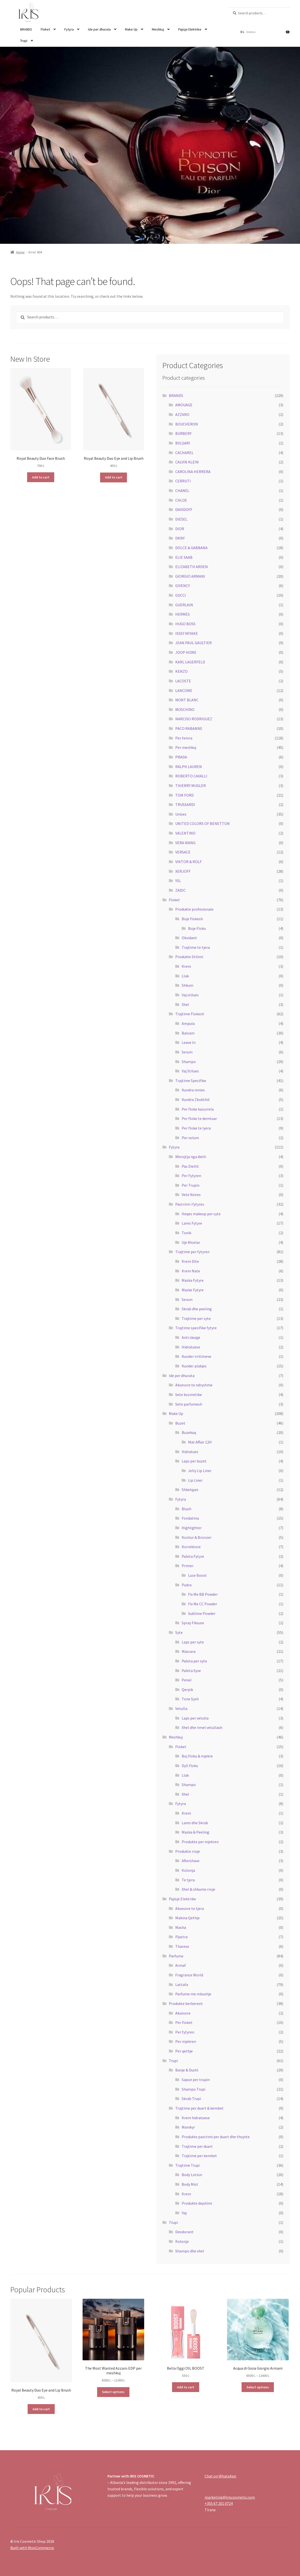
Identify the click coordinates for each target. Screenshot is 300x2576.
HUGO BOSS (185, 623)
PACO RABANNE (188, 728)
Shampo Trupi (193, 2089)
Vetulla (181, 1708)
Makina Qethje (187, 1917)
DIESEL (181, 519)
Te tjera (188, 1879)
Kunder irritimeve (196, 1356)
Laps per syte (193, 1642)
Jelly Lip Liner (200, 1470)
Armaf (180, 1965)
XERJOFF (183, 871)
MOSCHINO (184, 709)
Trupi (23, 40)
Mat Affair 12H (200, 1442)
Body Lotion (192, 2174)
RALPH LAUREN (188, 766)
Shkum (187, 985)
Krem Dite (190, 1261)
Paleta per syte (194, 1660)
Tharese (182, 1946)
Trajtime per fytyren (192, 1251)
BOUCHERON (186, 424)
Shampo (189, 1061)
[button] (141, 239)
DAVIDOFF (183, 509)
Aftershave (190, 1860)
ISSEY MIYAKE (186, 633)
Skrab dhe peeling (197, 1308)
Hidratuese (191, 1347)
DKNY (180, 538)
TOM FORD (184, 795)
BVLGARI (182, 443)
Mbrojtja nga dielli (190, 1156)
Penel (187, 1679)
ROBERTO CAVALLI (191, 775)
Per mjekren (185, 2041)
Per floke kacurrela (198, 1109)
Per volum (190, 1137)
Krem (186, 966)
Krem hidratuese (196, 2117)
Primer (188, 1565)
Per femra (183, 738)
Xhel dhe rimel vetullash (202, 1727)
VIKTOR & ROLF (188, 861)
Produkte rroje (187, 1851)
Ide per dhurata (99, 29)
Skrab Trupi (191, 2098)
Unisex (180, 814)
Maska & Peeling (195, 1832)
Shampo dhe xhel (189, 2250)
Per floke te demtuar (199, 1118)
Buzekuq (189, 1432)
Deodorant (184, 2231)
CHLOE (181, 500)
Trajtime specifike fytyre (196, 1327)
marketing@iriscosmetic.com (230, 2497)
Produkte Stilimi (189, 956)
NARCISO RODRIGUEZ (193, 718)
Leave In (188, 1042)
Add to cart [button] (40, 477)
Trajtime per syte (196, 1318)
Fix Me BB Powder (203, 1594)
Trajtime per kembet (199, 2155)
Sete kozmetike (188, 1394)
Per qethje (184, 2051)
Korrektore (191, 1546)
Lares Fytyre (192, 1223)
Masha (180, 1927)
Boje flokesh (192, 918)
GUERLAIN (184, 604)
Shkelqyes (190, 1489)
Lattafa (181, 1984)
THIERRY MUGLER (190, 785)
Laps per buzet (194, 1461)
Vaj (184, 2212)
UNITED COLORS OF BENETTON (202, 823)
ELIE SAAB (184, 557)
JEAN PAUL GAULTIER (193, 642)
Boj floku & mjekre (197, 1756)
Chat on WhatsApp (220, 2476)
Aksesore (183, 2013)
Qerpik (187, 1689)
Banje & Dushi (186, 2069)
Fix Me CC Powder (202, 1603)
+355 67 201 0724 (219, 2503)
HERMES (182, 614)
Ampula (188, 1023)
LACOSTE (183, 680)
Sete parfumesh (188, 1404)
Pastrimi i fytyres (189, 1204)
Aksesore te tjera (189, 1908)
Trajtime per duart (197, 2146)
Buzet (180, 1423)
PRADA (181, 757)
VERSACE (183, 852)
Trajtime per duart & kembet (199, 2108)
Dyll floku (190, 1765)
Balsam (188, 1033)
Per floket (184, 2022)
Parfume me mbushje (193, 1993)
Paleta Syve (191, 1670)
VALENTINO (185, 833)
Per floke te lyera (196, 1128)
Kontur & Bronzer (197, 1537)
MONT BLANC (186, 699)
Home (20, 252)
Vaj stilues (190, 994)
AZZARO (182, 414)
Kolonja (188, 1870)
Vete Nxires (191, 1194)
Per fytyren (184, 2032)
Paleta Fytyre (193, 1556)
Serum (187, 1052)
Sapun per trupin (196, 2079)
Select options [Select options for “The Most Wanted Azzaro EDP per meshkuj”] (113, 2392)
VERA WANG (185, 842)
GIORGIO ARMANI (190, 576)
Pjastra (181, 1936)
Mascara (188, 1651)
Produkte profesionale (194, 909)
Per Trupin (190, 1185)
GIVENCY (182, 585)
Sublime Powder (201, 1613)
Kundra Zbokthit (196, 1099)
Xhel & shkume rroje (198, 1889)
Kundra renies (193, 1089)
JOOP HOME (185, 652)
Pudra (187, 1584)
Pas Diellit (190, 1166)
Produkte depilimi (197, 2203)
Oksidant (189, 937)
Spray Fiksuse (193, 1622)
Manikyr (188, 2127)
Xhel (185, 1004)
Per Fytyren (191, 1175)
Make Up (131, 29)
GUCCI (180, 595)
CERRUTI (183, 480)
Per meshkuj (185, 747)
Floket (45, 29)
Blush (186, 1508)
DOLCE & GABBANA (191, 547)
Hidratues (190, 1451)
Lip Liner (195, 1480)
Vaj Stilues (190, 1070)
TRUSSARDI (185, 804)
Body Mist (190, 2184)
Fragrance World (189, 1974)
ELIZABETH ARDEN (191, 566)
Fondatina (190, 1518)
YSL (178, 880)
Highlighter (192, 1527)
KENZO (181, 671)
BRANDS (26, 29)
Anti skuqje (191, 1337)
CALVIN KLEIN (187, 461)
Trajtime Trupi (187, 2165)
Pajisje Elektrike (189, 29)
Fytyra (69, 29)
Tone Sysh (190, 1698)
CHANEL (182, 490)
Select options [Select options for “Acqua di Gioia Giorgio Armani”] (258, 2387)
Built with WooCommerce (32, 2547)
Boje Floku (197, 928)
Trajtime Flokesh (189, 1013)
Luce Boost (197, 1575)
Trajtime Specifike (190, 1080)
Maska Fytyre (193, 1280)
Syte (179, 1632)
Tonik (186, 1232)
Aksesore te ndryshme (193, 1384)
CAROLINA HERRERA (193, 471)
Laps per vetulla (195, 1718)
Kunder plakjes (194, 1365)
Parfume (176, 1955)
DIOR (179, 528)
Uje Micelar (191, 1242)
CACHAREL (184, 452)
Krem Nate (191, 1270)
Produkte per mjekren (200, 1841)
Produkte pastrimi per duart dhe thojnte (216, 2136)
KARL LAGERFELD (190, 661)
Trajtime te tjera (196, 947)
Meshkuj (158, 29)
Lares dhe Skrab (195, 1822)
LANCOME (183, 690)
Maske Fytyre (193, 1289)
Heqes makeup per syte (201, 1213)
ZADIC (180, 890)
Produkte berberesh (186, 2003)
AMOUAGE (184, 404)
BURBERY (183, 433)
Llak (185, 975)
